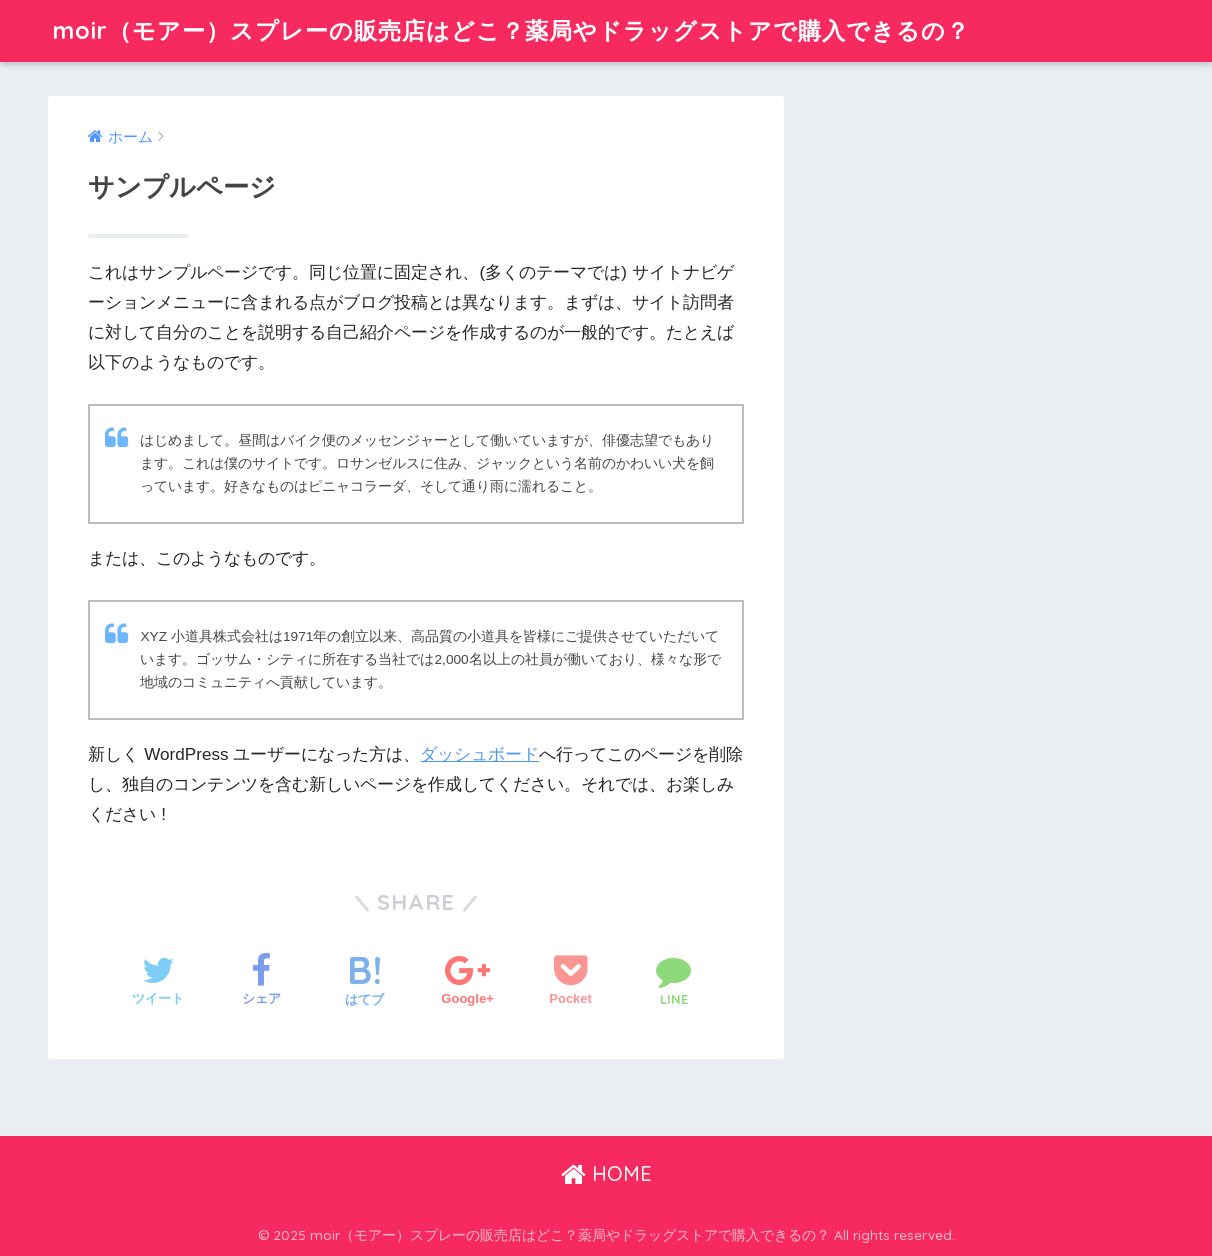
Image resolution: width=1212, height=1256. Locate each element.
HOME (606, 1173)
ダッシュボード (479, 754)
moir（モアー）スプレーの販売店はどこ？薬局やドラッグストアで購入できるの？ (511, 30)
